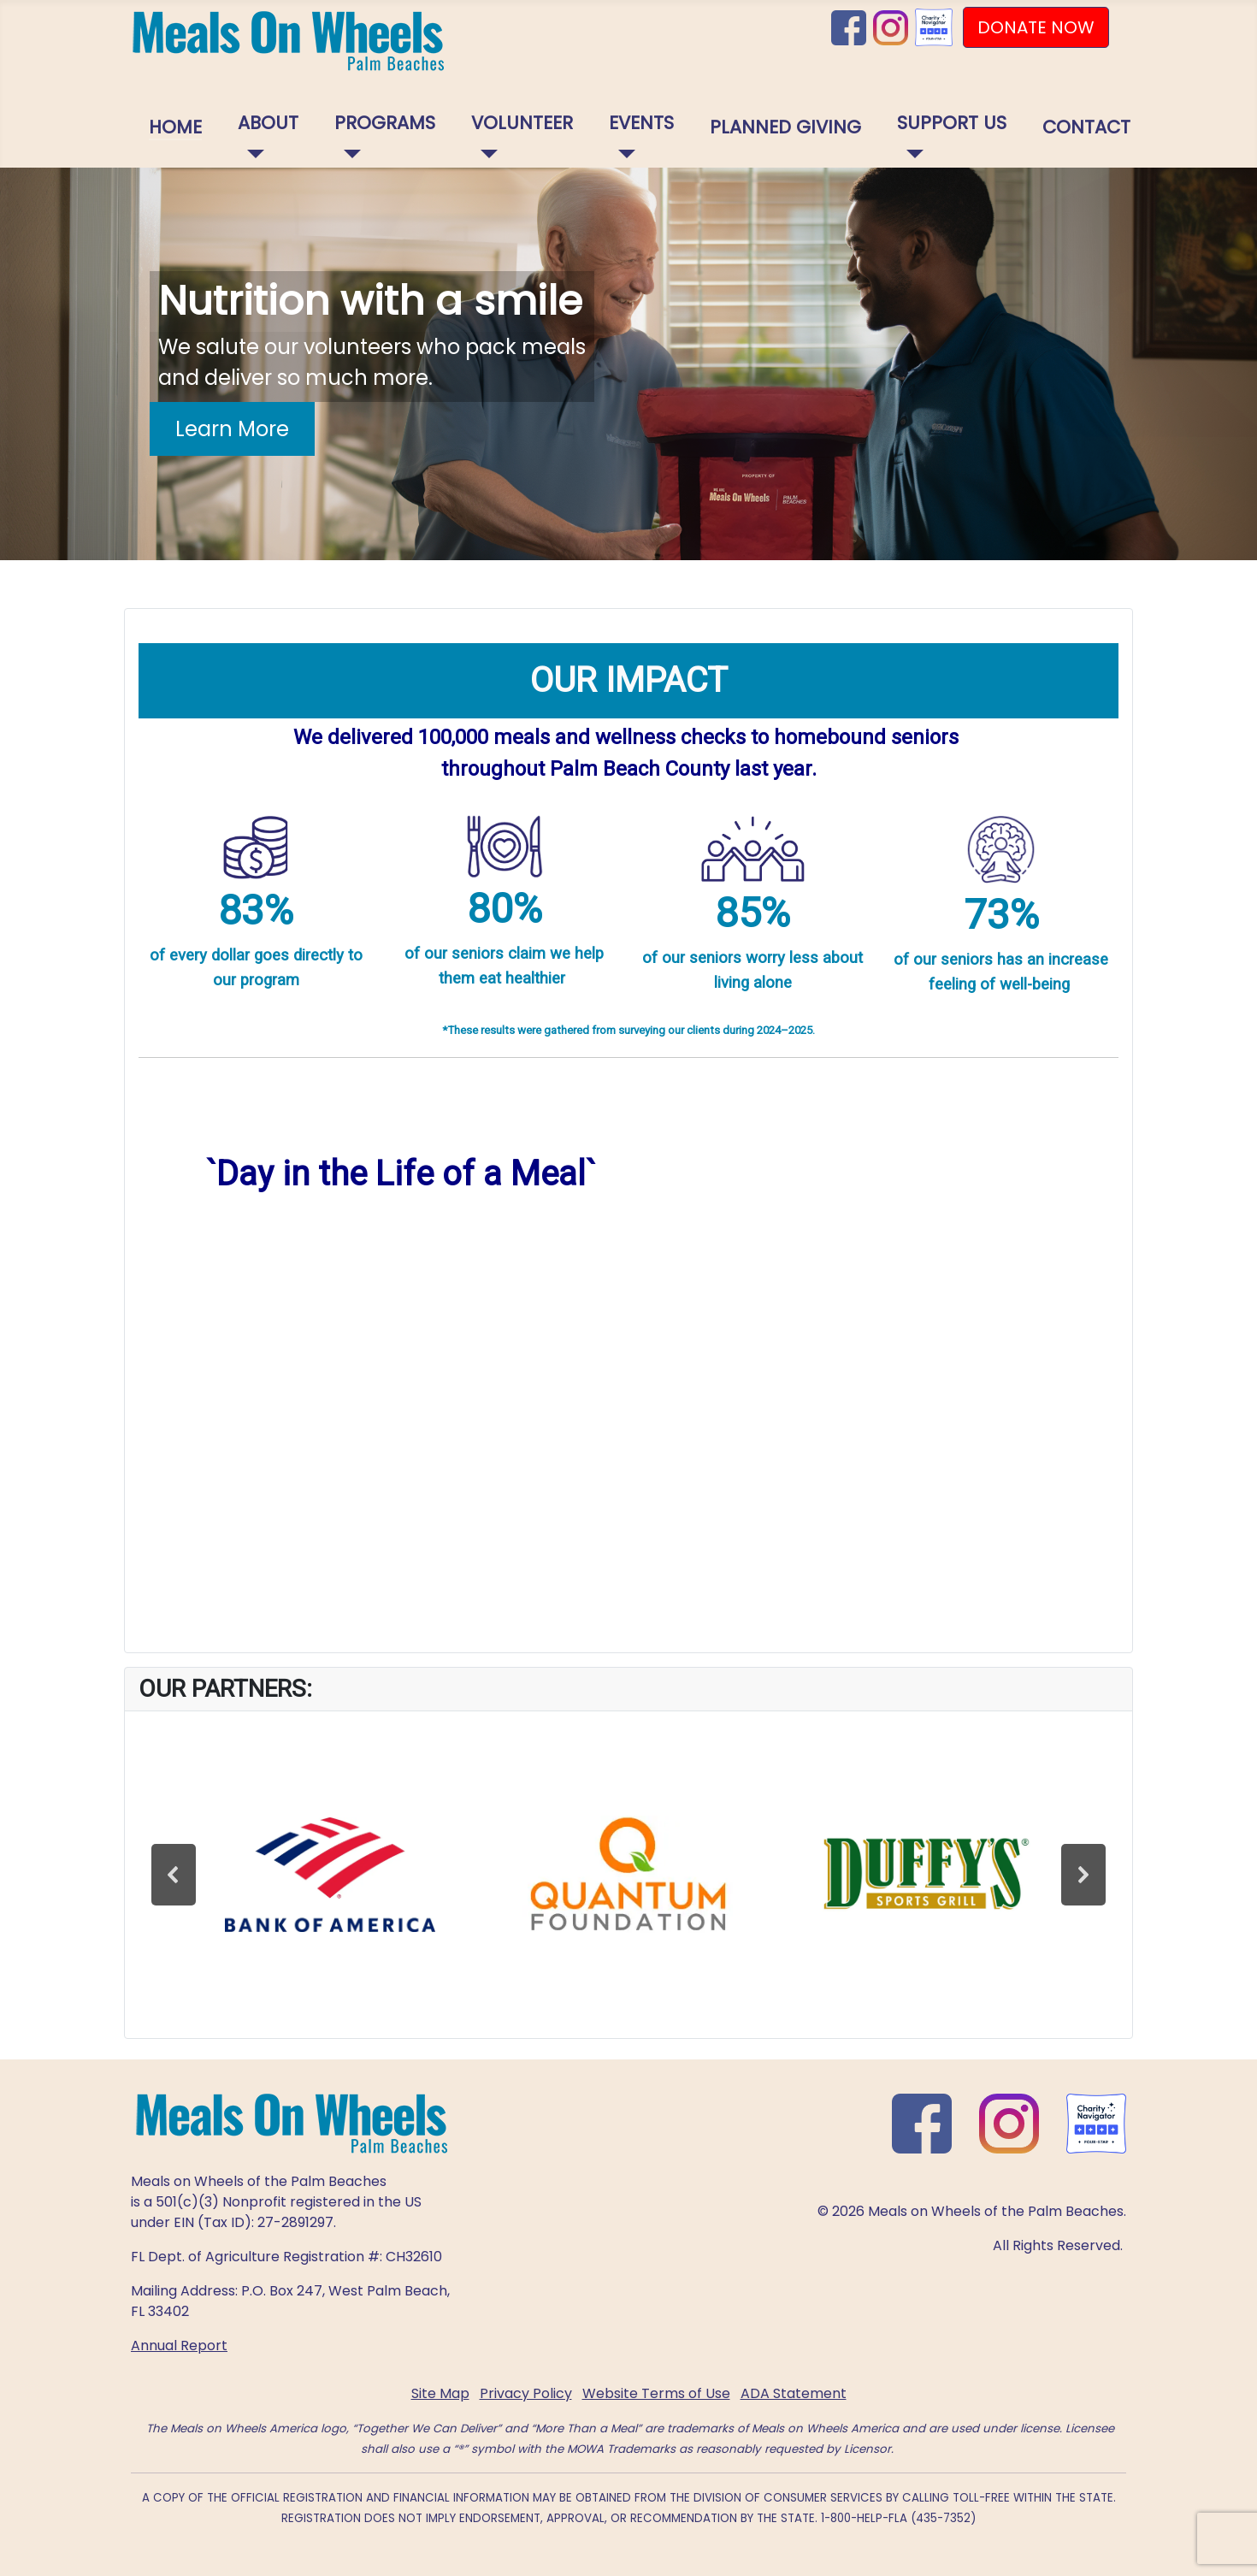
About (268, 122)
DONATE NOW (1036, 27)
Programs (384, 122)
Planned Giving (785, 127)
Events (641, 122)
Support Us (951, 122)
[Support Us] (910, 154)
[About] (251, 154)
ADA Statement (794, 2393)
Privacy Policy (526, 2393)
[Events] (622, 154)
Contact (1086, 127)
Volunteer (522, 122)
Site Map (440, 2393)
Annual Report (179, 2345)
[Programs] (347, 154)
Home (175, 127)
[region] (628, 364)
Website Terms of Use (656, 2393)
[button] (173, 1874)
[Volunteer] (484, 154)
